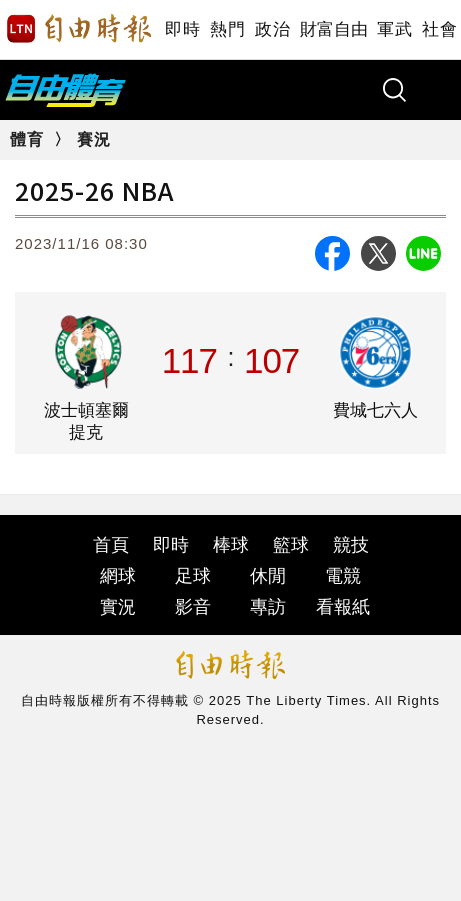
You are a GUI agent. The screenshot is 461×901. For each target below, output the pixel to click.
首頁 (111, 545)
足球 (193, 576)
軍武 (394, 29)
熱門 (227, 29)
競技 (351, 545)
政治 (272, 29)
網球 (118, 576)
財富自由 (333, 29)
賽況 (94, 139)
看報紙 (343, 607)
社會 (439, 29)
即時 (182, 29)
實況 (118, 607)
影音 (193, 607)
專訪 (268, 607)
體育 (27, 139)
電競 (343, 576)
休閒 (268, 576)
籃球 (291, 545)
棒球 (231, 545)
